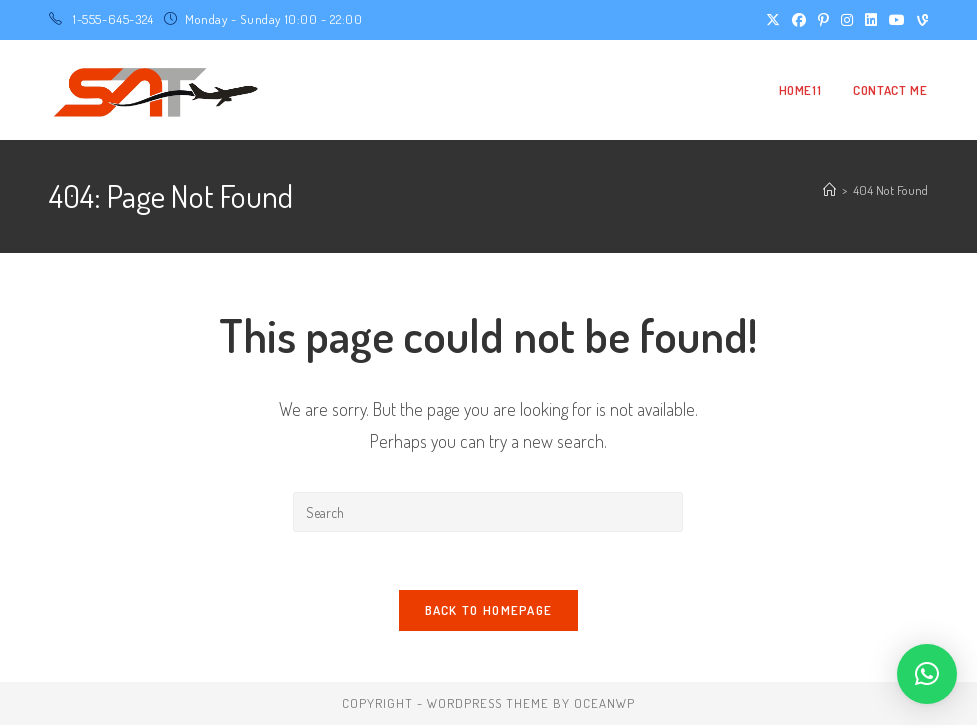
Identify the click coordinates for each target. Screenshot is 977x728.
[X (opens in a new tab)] (773, 20)
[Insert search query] (488, 512)
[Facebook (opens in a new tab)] (799, 20)
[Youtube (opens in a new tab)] (897, 20)
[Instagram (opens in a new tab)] (847, 20)
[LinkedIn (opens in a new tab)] (871, 20)
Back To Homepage (489, 613)
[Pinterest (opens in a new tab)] (823, 20)
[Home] (829, 190)
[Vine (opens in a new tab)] (919, 20)
